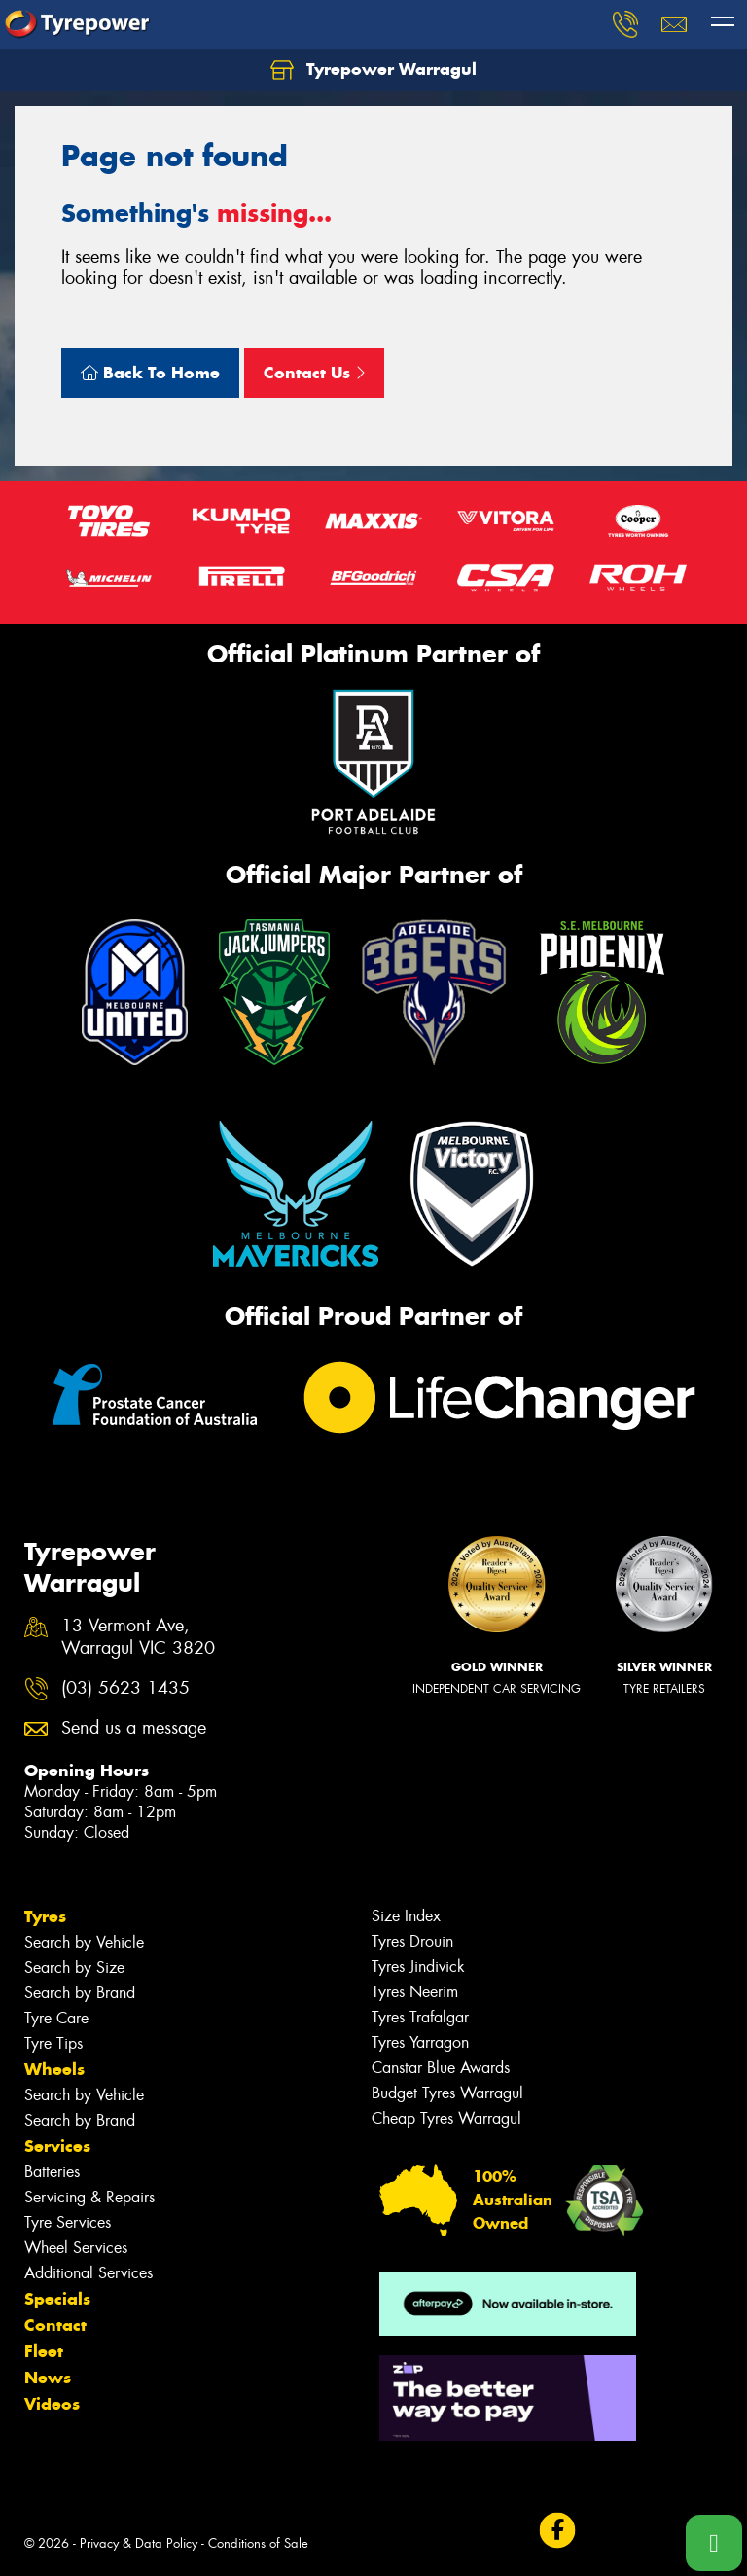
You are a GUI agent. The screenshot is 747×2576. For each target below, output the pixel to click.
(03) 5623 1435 (125, 1688)
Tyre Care (56, 2018)
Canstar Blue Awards (441, 2067)
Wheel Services (75, 2247)
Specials (57, 2298)
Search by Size (74, 1967)
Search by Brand (79, 1993)
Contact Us (314, 372)
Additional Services (88, 2273)
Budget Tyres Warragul (447, 2093)
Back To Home (150, 372)
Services (57, 2146)
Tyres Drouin (412, 1941)
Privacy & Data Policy (138, 2543)
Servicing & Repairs (89, 2197)
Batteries (52, 2172)
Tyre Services (67, 2222)
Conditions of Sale (258, 2543)
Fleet (43, 2351)
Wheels (54, 2069)
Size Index (406, 1916)
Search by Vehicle (84, 1942)
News (47, 2377)
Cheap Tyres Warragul (446, 2118)
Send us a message (133, 1728)
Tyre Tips (53, 2043)
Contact (55, 2325)
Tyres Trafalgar (420, 2017)
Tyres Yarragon (420, 2042)
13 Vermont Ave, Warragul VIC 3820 (138, 1637)
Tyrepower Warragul (373, 70)
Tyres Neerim (415, 1992)
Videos (52, 2404)
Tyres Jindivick (418, 1966)
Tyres (45, 1916)
